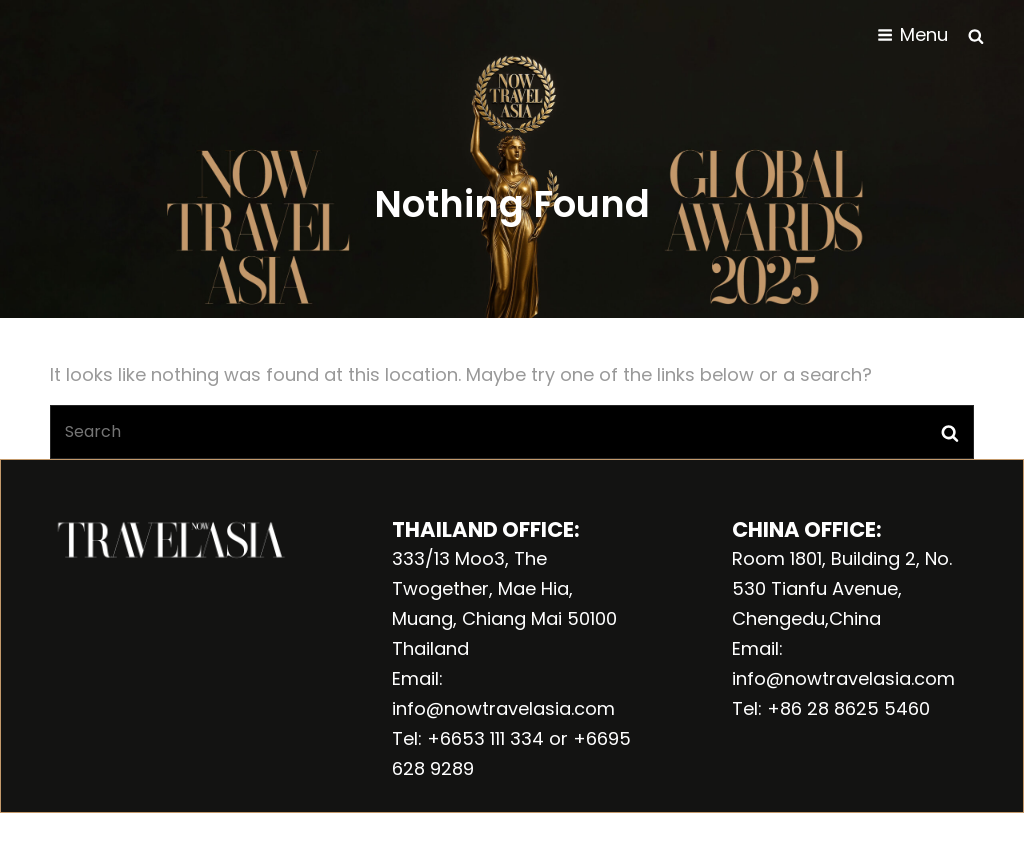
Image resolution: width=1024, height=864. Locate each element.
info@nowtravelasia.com (503, 708)
